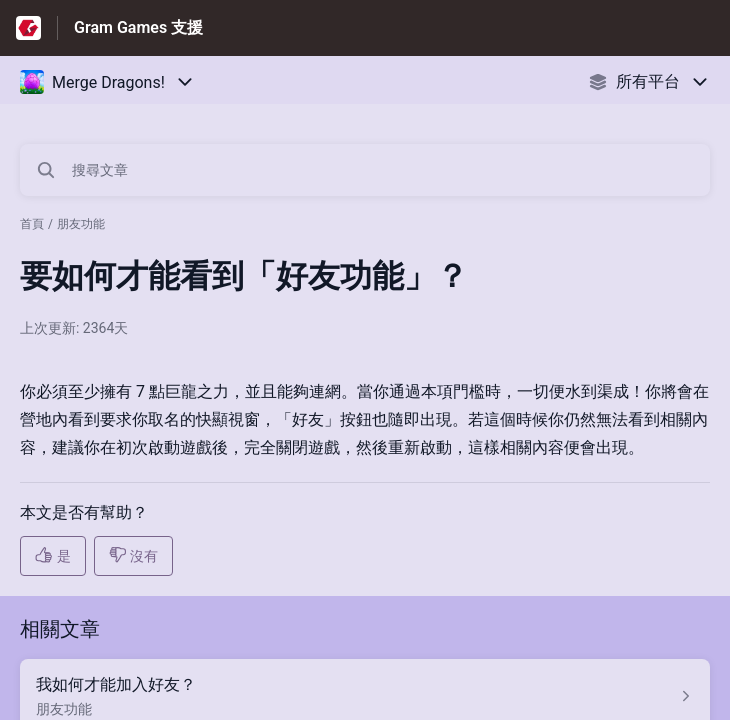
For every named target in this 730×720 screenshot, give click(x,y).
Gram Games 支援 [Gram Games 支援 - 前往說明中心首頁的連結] (138, 27)
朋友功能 (81, 224)
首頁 (32, 224)
